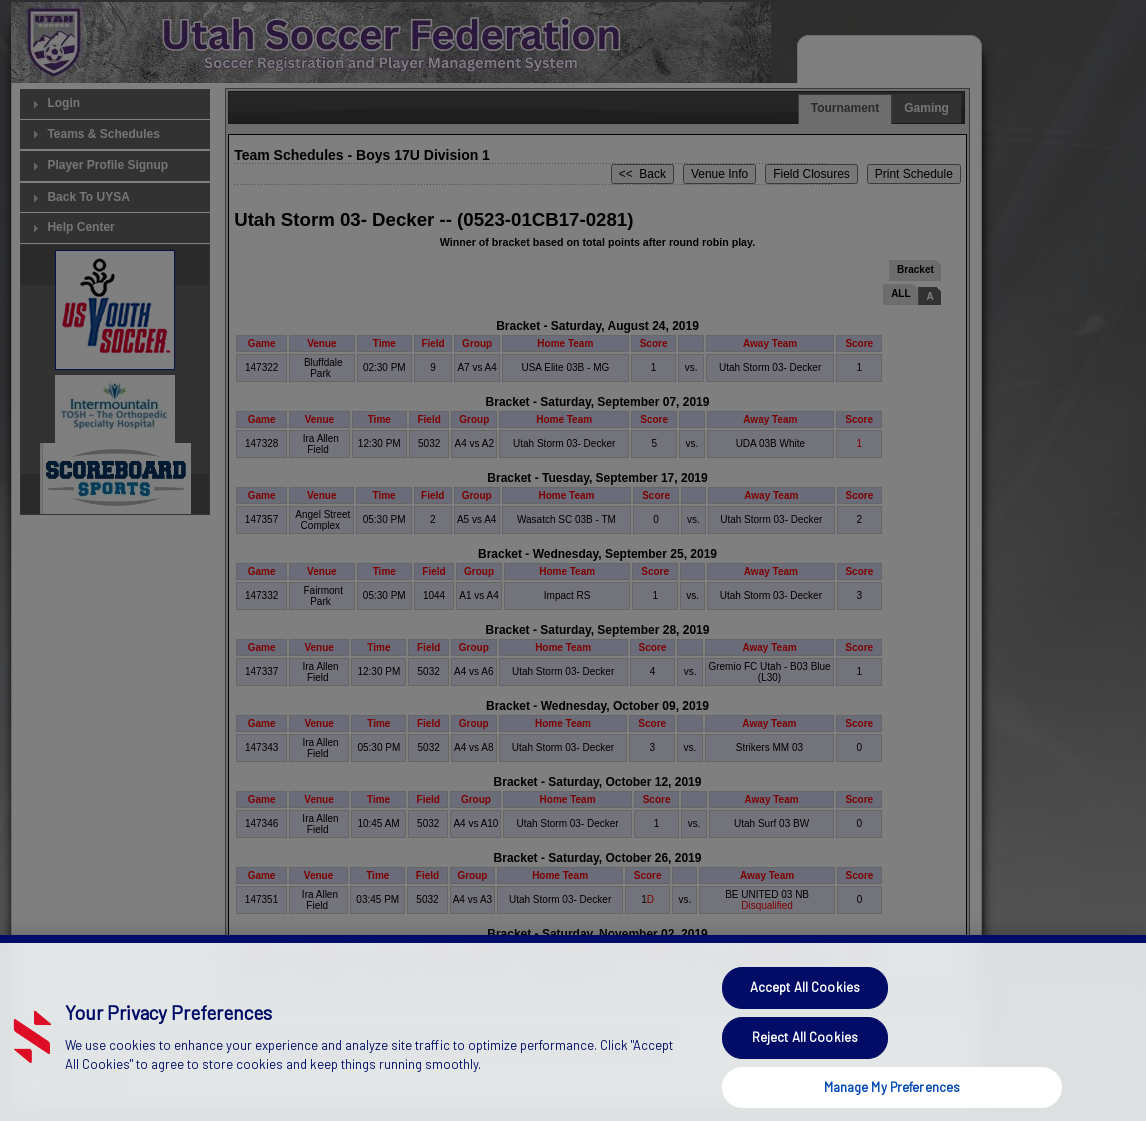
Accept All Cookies (805, 1019)
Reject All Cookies (805, 1068)
